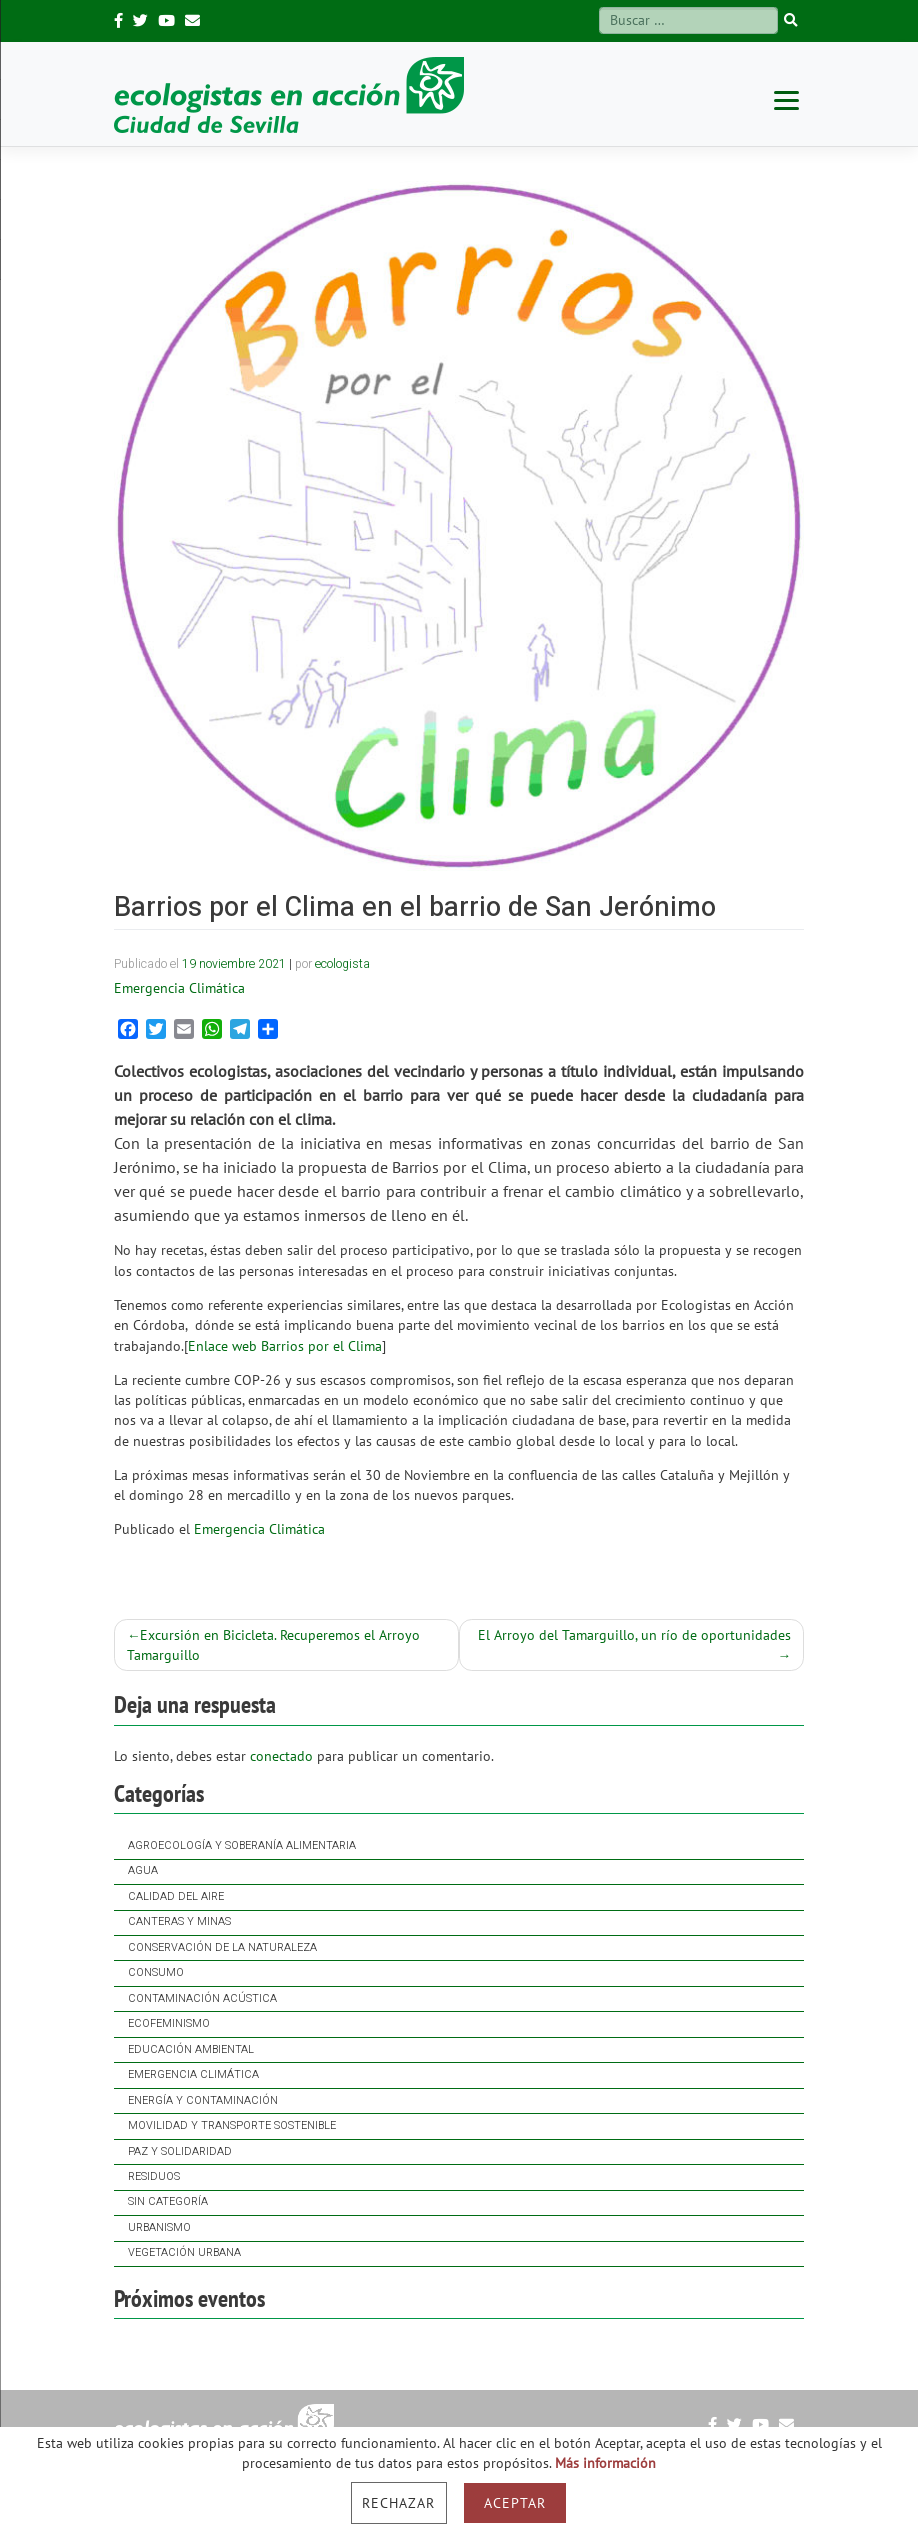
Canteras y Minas (179, 1922)
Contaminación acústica (202, 1999)
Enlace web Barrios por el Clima (285, 1346)
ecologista (342, 964)
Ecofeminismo (169, 2024)
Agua (143, 1871)
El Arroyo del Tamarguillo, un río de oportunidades (634, 1635)
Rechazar (398, 2503)
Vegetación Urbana (184, 2253)
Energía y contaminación (203, 2101)
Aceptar (515, 2503)
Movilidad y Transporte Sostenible (232, 2126)
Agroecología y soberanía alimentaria (242, 1846)
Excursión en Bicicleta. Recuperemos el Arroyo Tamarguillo (274, 1645)
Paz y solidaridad (180, 2152)
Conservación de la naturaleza (222, 1948)
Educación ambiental (191, 2050)
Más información (605, 2463)
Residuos (154, 2177)
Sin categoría (168, 2202)
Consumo (156, 1973)
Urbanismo (159, 2228)
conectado (281, 1756)
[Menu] (786, 99)
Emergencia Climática (193, 2075)
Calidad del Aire (176, 1897)
